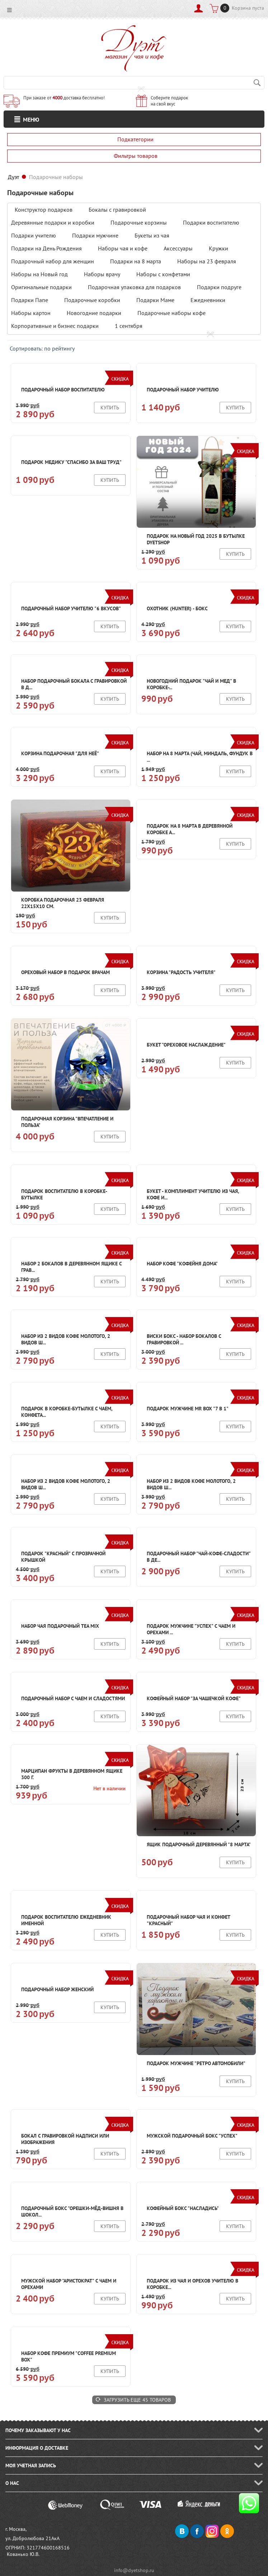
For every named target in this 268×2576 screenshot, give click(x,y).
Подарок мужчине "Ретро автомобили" (196, 2063)
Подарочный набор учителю (183, 389)
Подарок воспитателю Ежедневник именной (66, 1920)
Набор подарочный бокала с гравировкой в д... (74, 684)
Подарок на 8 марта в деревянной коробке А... (189, 829)
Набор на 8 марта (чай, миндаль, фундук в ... (200, 756)
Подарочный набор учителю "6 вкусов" (71, 608)
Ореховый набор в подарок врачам (65, 972)
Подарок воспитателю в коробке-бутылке (64, 1194)
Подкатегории (135, 139)
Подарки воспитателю (211, 222)
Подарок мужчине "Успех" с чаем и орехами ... (191, 1629)
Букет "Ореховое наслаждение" (186, 1045)
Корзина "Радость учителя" (181, 972)
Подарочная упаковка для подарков (134, 287)
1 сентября (128, 325)
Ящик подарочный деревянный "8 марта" (199, 1844)
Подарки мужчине (95, 235)
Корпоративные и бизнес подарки (55, 325)
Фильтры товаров (135, 155)
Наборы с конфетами (163, 274)
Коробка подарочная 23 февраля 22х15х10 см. (62, 903)
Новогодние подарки (94, 312)
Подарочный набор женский (57, 1989)
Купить (109, 407)
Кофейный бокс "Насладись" (183, 2208)
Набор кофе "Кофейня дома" (182, 1263)
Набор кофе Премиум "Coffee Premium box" (68, 2356)
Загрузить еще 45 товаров (137, 2400)
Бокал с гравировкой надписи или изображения (65, 2139)
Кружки (218, 248)
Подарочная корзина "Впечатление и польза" (67, 1121)
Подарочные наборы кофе (171, 312)
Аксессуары (178, 248)
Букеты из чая (152, 235)
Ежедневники (208, 300)
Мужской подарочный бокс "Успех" (192, 2136)
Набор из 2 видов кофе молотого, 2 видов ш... (65, 1339)
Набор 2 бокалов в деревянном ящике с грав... (71, 1266)
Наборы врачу (102, 274)
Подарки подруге (219, 287)
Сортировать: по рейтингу (42, 348)
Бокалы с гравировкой (117, 209)
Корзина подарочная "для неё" (60, 753)
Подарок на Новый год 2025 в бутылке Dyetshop (196, 539)
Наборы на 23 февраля (206, 261)
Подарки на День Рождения (46, 248)
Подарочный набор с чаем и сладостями (73, 1698)
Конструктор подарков (43, 209)
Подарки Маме (155, 300)
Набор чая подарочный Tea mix (60, 1626)
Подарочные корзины (139, 222)
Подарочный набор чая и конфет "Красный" (188, 1920)
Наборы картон (31, 312)
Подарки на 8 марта (135, 261)
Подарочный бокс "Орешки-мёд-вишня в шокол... (72, 2211)
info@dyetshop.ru (134, 2570)
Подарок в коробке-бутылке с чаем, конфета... (66, 1411)
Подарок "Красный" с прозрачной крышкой (63, 1556)
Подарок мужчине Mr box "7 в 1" (188, 1408)
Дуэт (13, 176)
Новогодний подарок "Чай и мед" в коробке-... (191, 684)
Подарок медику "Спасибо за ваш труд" (71, 462)
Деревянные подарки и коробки (52, 222)
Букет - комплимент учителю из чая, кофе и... (193, 1194)
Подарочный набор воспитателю (63, 389)
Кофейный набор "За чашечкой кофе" (194, 1698)
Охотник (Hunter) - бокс (177, 608)
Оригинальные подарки (41, 287)
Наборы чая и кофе (122, 248)
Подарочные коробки (92, 300)
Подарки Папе (29, 300)
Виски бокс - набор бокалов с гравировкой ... (184, 1339)
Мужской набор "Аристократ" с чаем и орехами (68, 2283)
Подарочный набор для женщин (52, 261)
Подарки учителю (33, 235)
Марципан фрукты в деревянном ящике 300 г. (71, 1774)
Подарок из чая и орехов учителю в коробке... (192, 2283)
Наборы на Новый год (39, 274)
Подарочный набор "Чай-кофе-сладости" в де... (198, 1556)
